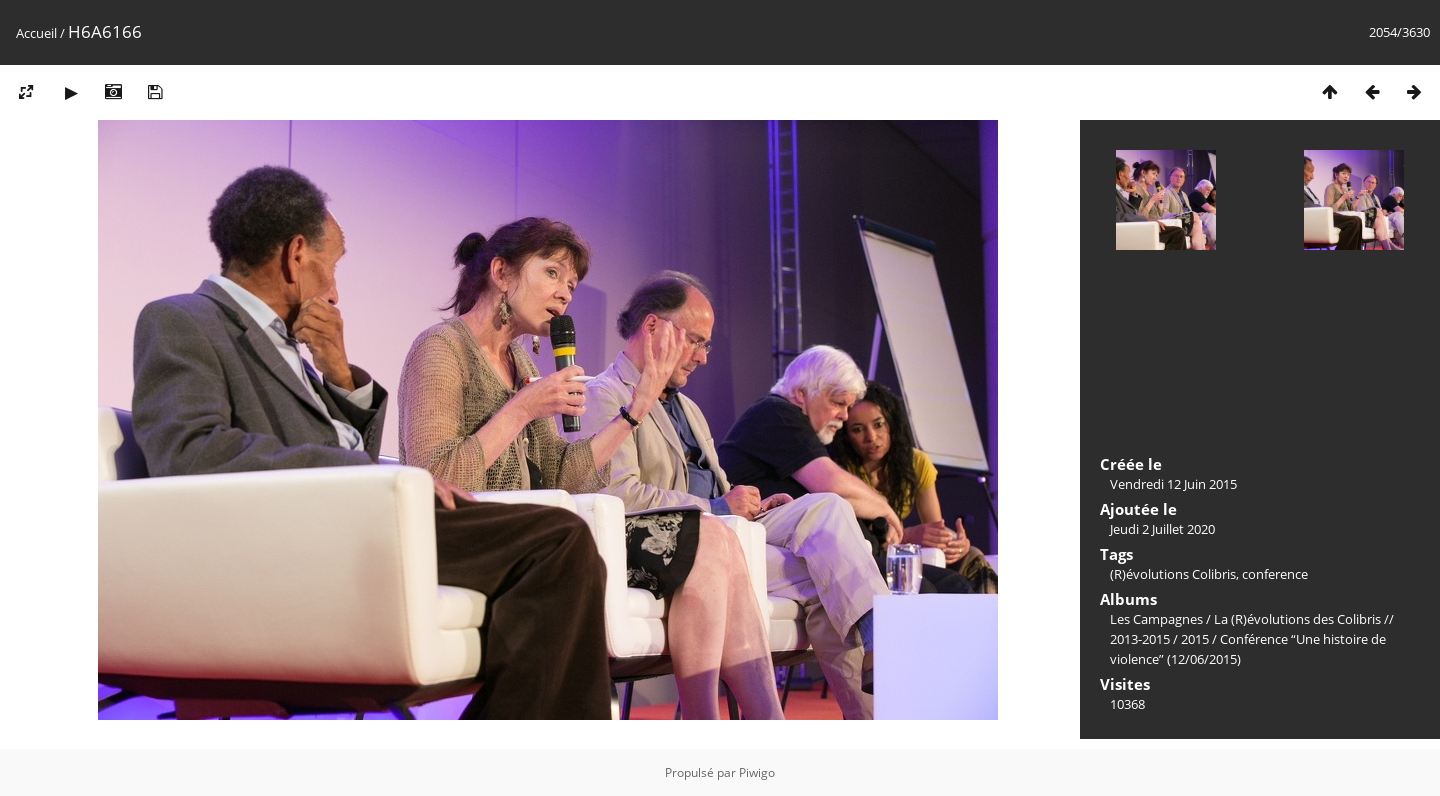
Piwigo (757, 772)
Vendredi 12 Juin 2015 (1173, 484)
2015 (1195, 639)
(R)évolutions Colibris (1173, 574)
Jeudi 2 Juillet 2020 (1162, 529)
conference (1275, 574)
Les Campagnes (1156, 619)
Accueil (36, 33)
